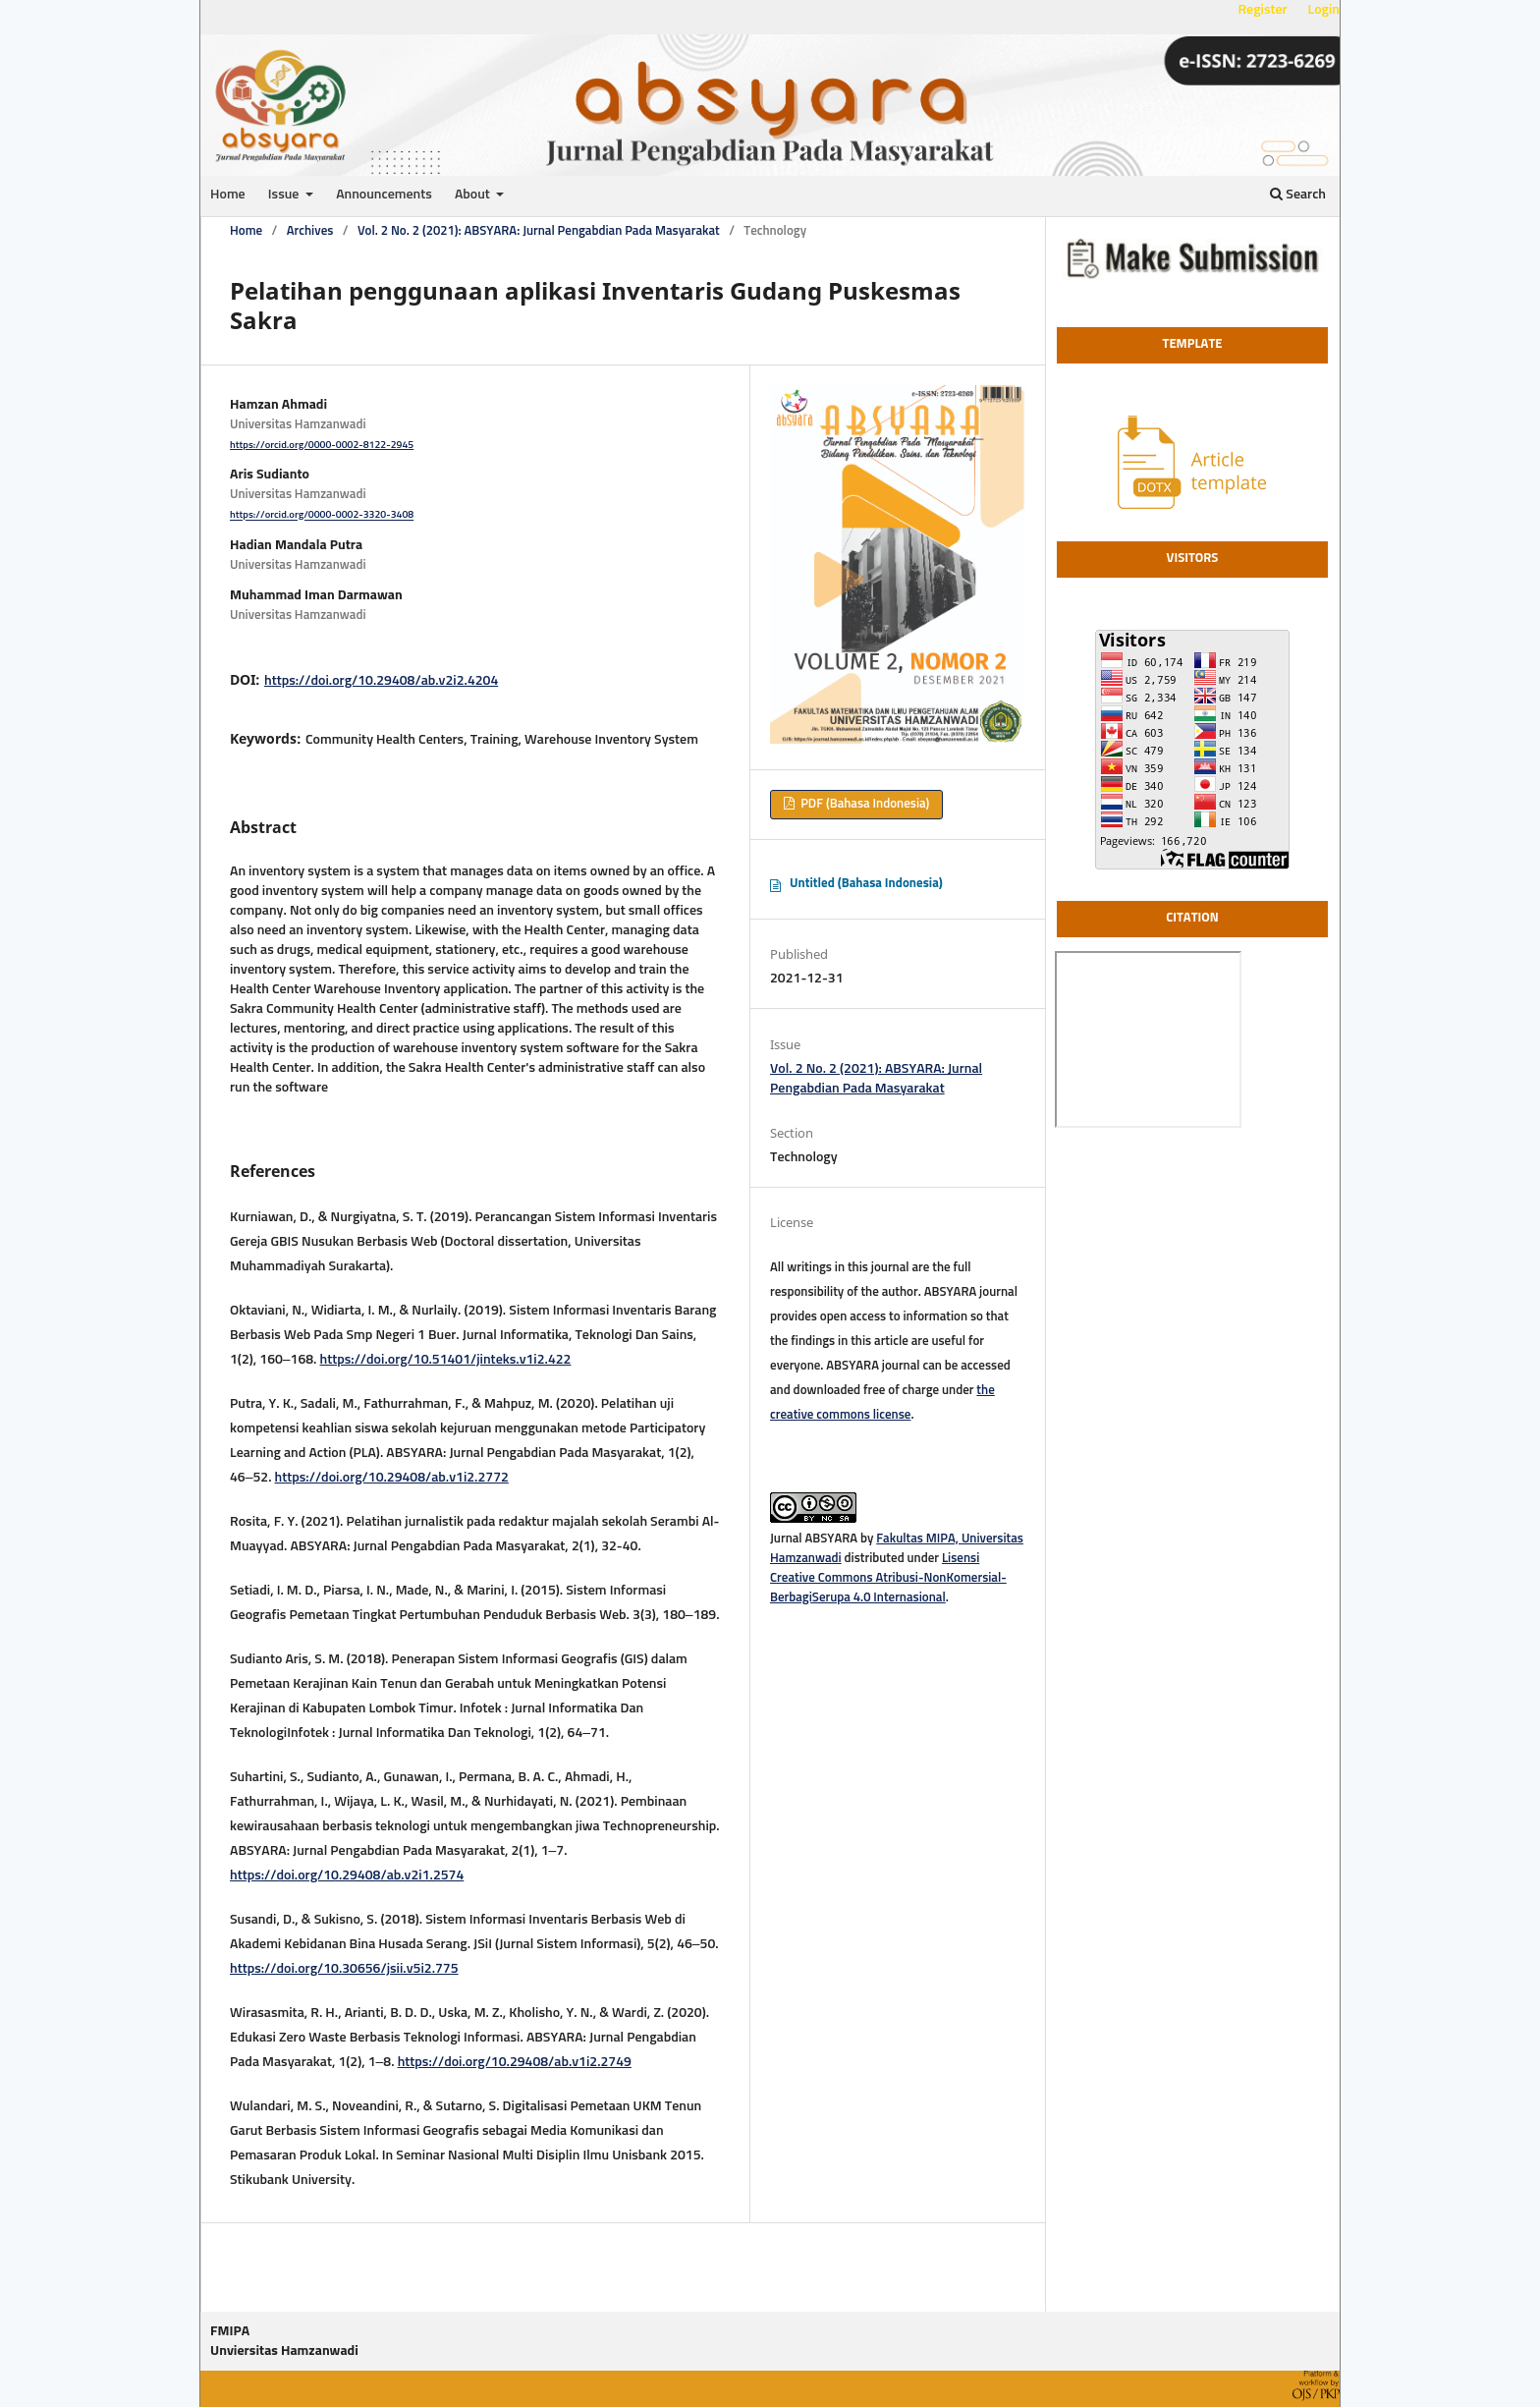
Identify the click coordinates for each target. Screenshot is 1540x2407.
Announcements (384, 194)
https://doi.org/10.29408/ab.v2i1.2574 (347, 1875)
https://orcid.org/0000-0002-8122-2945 (321, 445)
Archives (310, 231)
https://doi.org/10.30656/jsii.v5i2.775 (344, 1969)
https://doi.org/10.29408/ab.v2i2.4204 (381, 681)
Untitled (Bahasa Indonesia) (866, 883)
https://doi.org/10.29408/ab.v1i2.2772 (392, 1477)
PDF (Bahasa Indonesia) (863, 804)
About (474, 194)
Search (1298, 194)
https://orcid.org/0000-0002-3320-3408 (321, 516)
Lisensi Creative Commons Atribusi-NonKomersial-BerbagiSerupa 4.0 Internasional (888, 1578)
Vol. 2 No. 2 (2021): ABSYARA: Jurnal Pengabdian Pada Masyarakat (539, 231)
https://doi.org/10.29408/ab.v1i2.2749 (515, 2062)
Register (1262, 10)
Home (228, 194)
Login (1324, 10)
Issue (285, 194)
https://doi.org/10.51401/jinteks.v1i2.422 (446, 1360)
